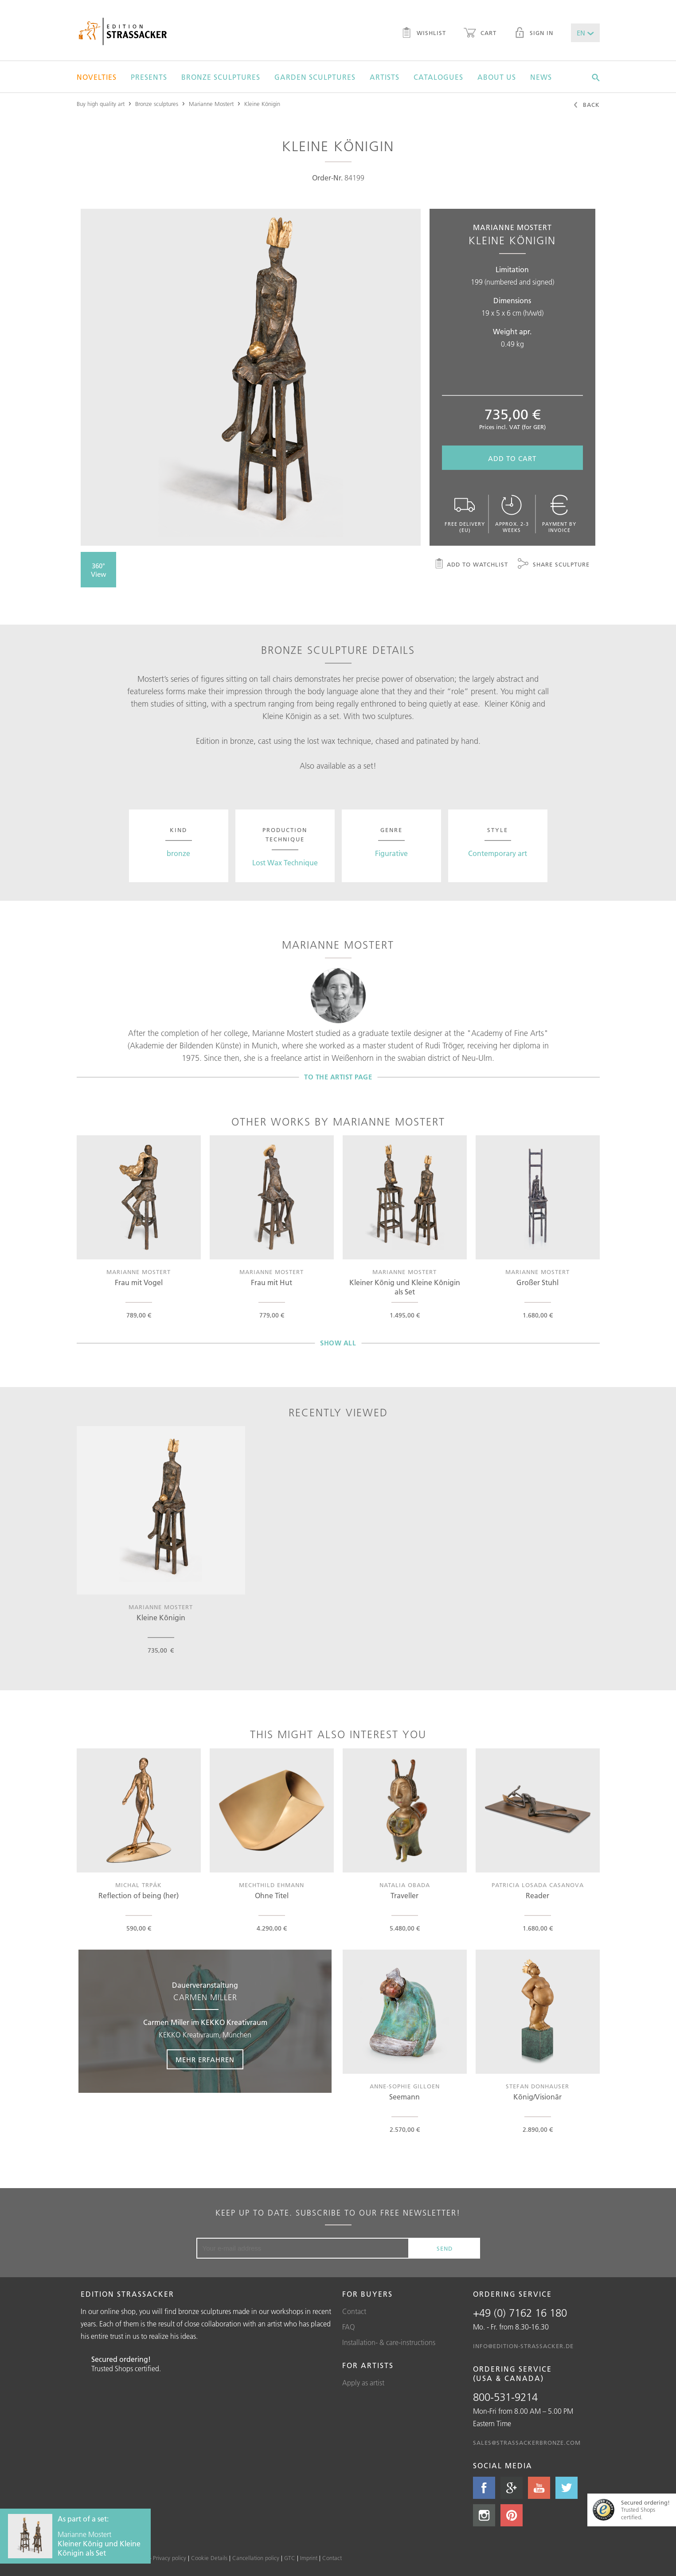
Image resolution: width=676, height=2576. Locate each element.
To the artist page (338, 1077)
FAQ (348, 2326)
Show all (338, 1343)
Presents (149, 77)
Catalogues (438, 77)
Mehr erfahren (205, 2060)
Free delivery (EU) (465, 514)
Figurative (391, 853)
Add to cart (512, 458)
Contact (354, 2311)
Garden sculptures (315, 77)
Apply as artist (363, 2382)
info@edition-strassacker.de (523, 2345)
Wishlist (423, 33)
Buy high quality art (101, 103)
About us (496, 77)
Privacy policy (169, 2557)
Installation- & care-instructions (388, 2342)
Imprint (308, 2557)
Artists (384, 77)
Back (586, 105)
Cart (480, 34)
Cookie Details (209, 2557)
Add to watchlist (471, 564)
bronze (178, 853)
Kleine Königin (262, 103)
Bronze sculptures (220, 77)
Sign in (533, 33)
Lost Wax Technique (285, 862)
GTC (289, 2557)
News (541, 77)
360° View (98, 570)
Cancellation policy (255, 2557)
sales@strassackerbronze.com (527, 2442)
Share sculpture (554, 564)
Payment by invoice (559, 514)
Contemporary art (497, 853)
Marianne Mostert (211, 103)
